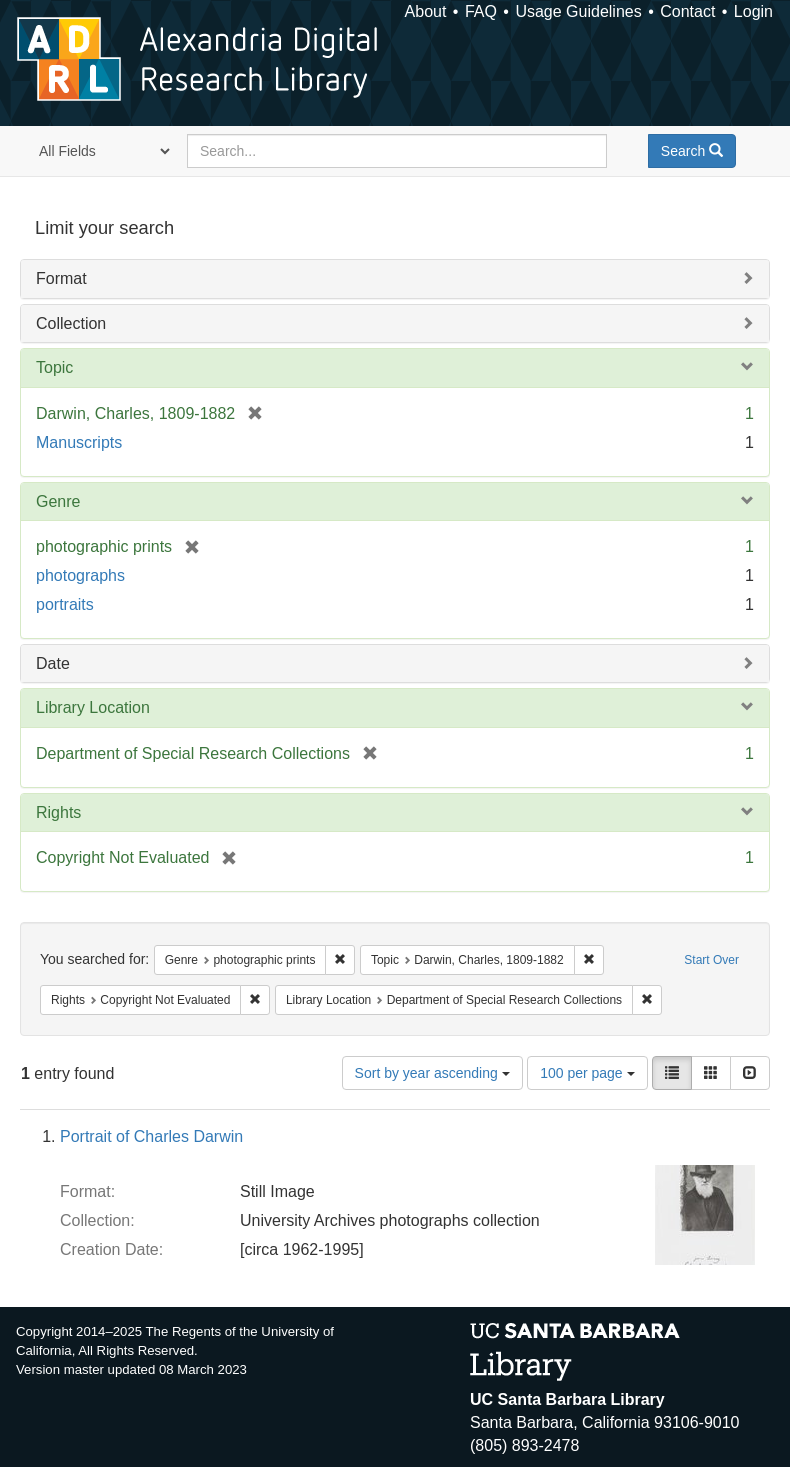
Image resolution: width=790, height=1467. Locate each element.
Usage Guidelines (578, 11)
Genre (58, 501)
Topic (54, 367)
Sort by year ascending (432, 1073)
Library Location (93, 707)
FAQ (481, 11)
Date (53, 663)
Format (61, 278)
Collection (71, 323)
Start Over (711, 960)
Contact (687, 11)
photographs (80, 575)
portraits (65, 604)
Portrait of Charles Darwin (151, 1136)
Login (753, 11)
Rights (58, 812)
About (426, 11)
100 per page (587, 1073)
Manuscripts (79, 442)
